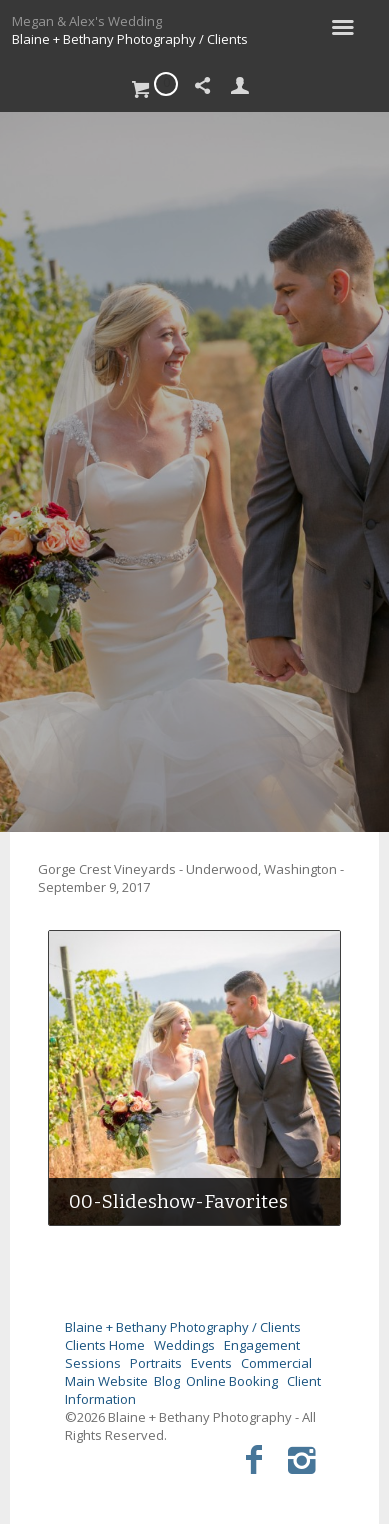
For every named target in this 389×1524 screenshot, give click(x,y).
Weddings (184, 1345)
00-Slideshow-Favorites (178, 1201)
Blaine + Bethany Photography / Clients (130, 39)
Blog (167, 1381)
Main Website (106, 1381)
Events (211, 1363)
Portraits (156, 1363)
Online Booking (232, 1381)
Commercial (276, 1363)
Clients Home (105, 1345)
